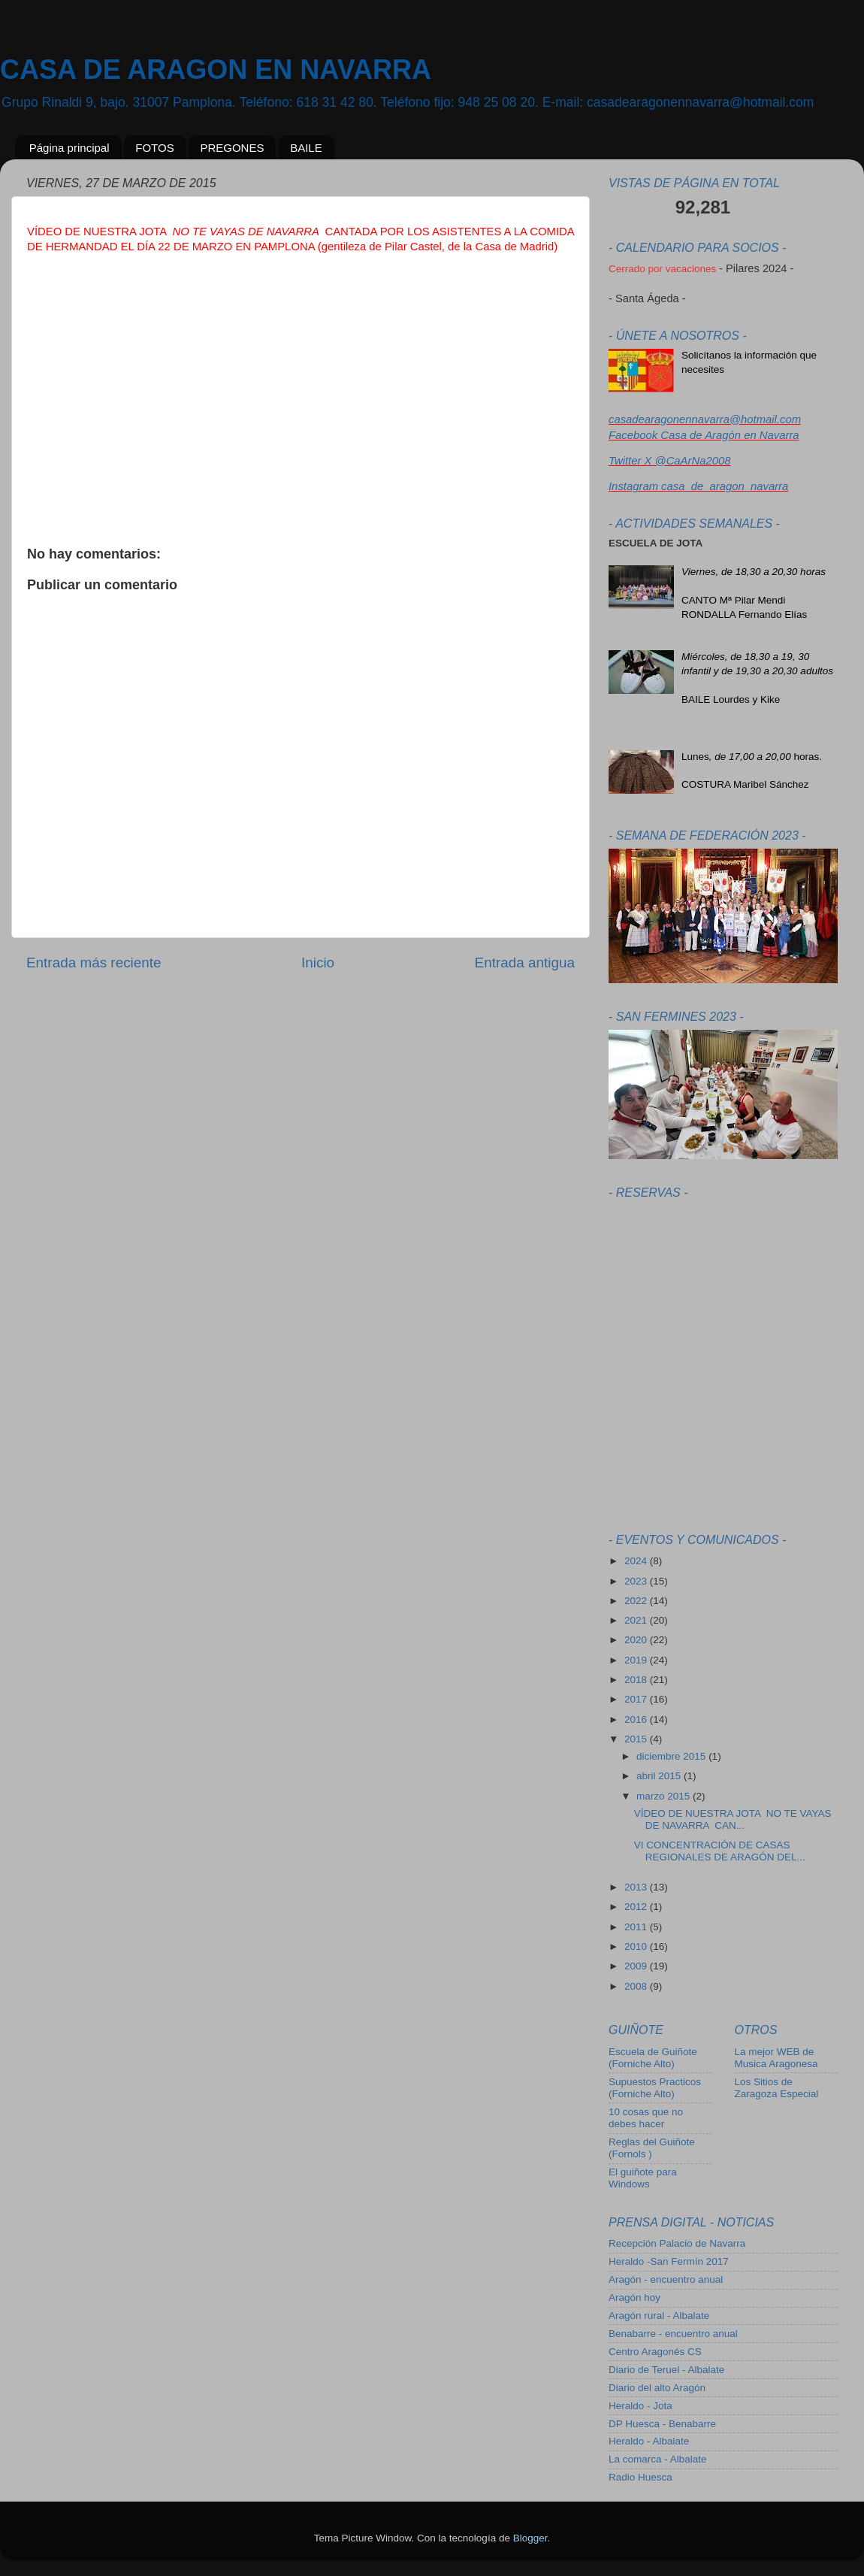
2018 (637, 1679)
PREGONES (232, 147)
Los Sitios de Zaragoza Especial (777, 2087)
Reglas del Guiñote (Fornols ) (652, 2148)
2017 (637, 1699)
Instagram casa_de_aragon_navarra (698, 486)
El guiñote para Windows (643, 2178)
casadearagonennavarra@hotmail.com (705, 419)
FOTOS (154, 147)
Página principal (69, 147)
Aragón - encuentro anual (666, 2279)
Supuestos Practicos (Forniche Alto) (655, 2087)
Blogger (530, 2538)
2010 (637, 1946)
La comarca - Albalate (658, 2459)
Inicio (317, 962)
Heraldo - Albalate (649, 2441)
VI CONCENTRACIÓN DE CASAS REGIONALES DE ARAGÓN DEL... (719, 1851)
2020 (637, 1639)
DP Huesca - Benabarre (662, 2423)
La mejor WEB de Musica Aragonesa (776, 2057)
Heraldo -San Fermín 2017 (669, 2261)
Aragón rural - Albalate (659, 2315)
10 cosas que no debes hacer (646, 2118)
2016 (637, 1719)
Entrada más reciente (94, 962)
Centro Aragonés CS (655, 2351)
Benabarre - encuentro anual (673, 2333)
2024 (637, 1560)
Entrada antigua (525, 962)
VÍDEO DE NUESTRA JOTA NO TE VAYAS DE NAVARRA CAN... (733, 1819)
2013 (637, 1887)
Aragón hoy (634, 2297)
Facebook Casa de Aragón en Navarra (704, 435)
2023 (637, 1581)
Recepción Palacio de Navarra (677, 2243)
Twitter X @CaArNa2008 (669, 461)
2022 (637, 1600)
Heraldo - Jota (640, 2405)
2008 (637, 1986)
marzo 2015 (664, 1796)
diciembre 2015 (672, 1756)
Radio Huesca (640, 2477)
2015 (637, 1739)
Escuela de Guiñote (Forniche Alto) (653, 2057)
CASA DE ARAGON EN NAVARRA (215, 69)
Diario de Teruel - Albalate (666, 2369)
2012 (637, 1906)
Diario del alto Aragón (657, 2387)
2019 (637, 1660)
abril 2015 (660, 1775)
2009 (637, 1966)
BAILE (306, 147)
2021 (637, 1620)
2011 (637, 1927)
